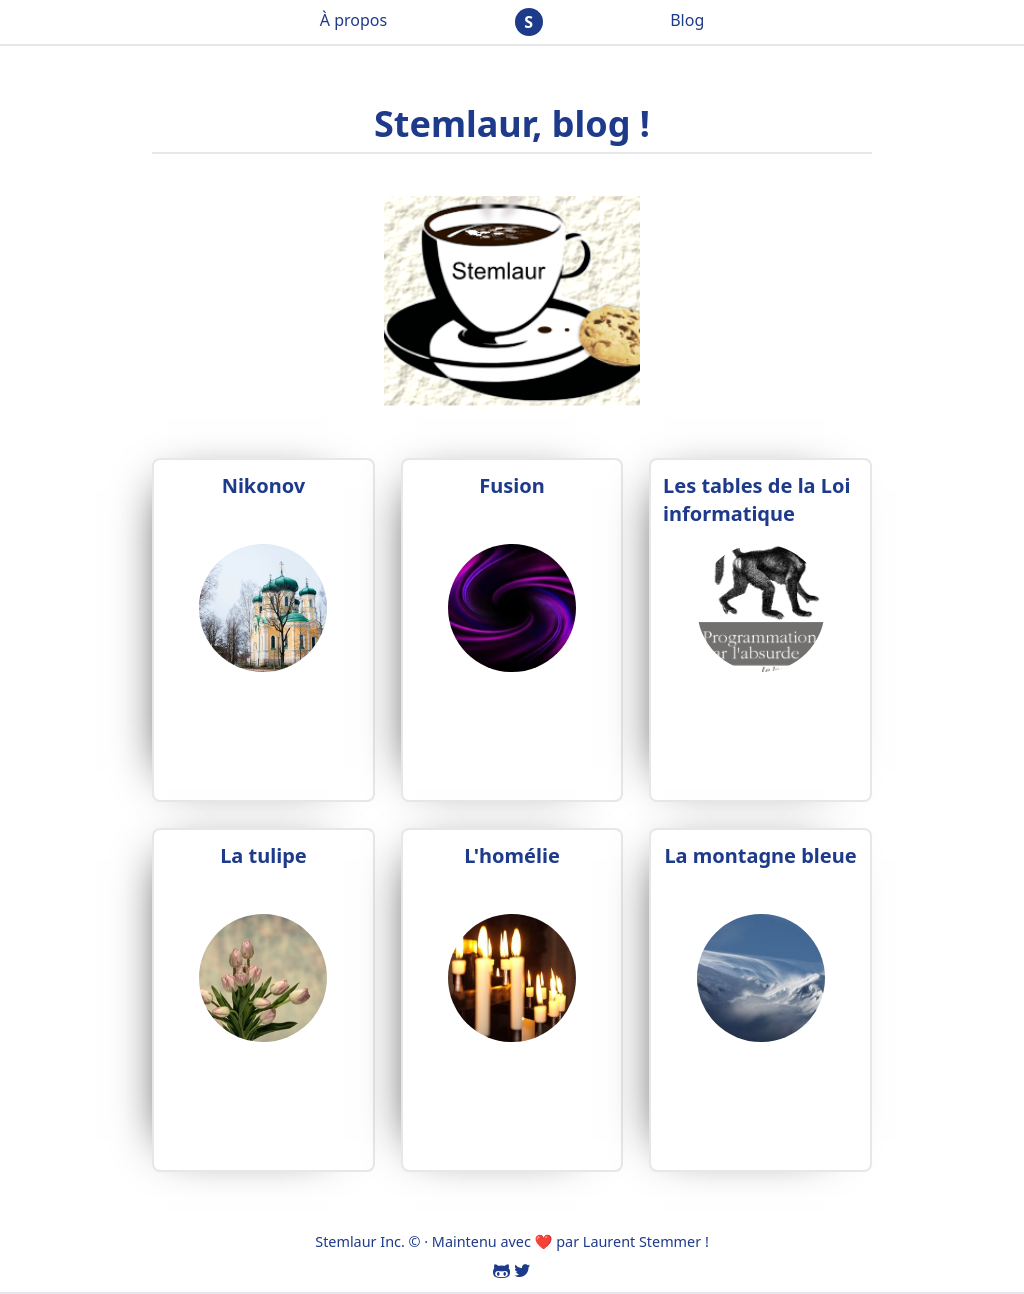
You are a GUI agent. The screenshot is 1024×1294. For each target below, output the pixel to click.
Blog (687, 20)
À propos (353, 20)
